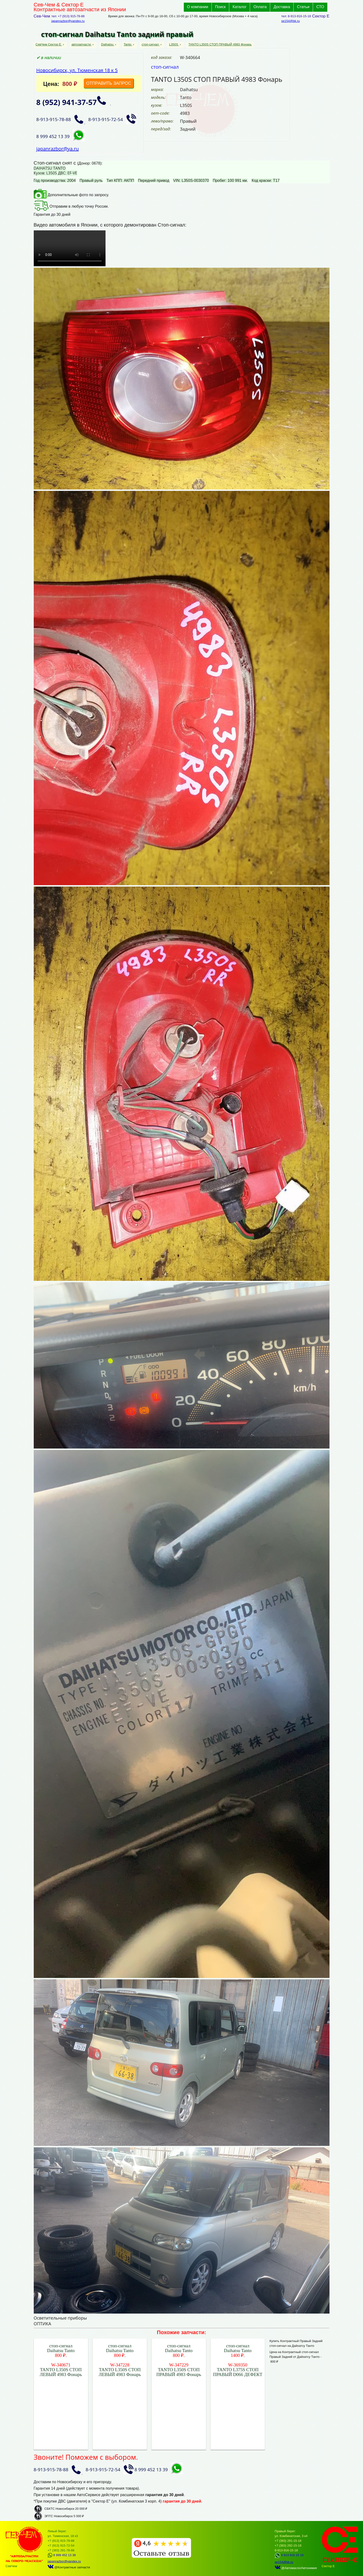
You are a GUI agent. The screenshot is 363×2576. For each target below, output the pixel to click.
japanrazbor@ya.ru (57, 148)
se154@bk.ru (290, 21)
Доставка (282, 7)
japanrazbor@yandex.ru (68, 21)
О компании (197, 7)
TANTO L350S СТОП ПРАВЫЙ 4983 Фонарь (219, 44)
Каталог (239, 7)
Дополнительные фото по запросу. (71, 195)
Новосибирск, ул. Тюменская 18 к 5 (77, 70)
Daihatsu (107, 44)
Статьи (303, 7)
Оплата (260, 7)
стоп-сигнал (151, 44)
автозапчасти (82, 44)
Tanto (128, 44)
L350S (174, 44)
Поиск (220, 7)
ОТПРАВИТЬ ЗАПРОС (108, 83)
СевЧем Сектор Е (49, 44)
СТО (320, 7)
